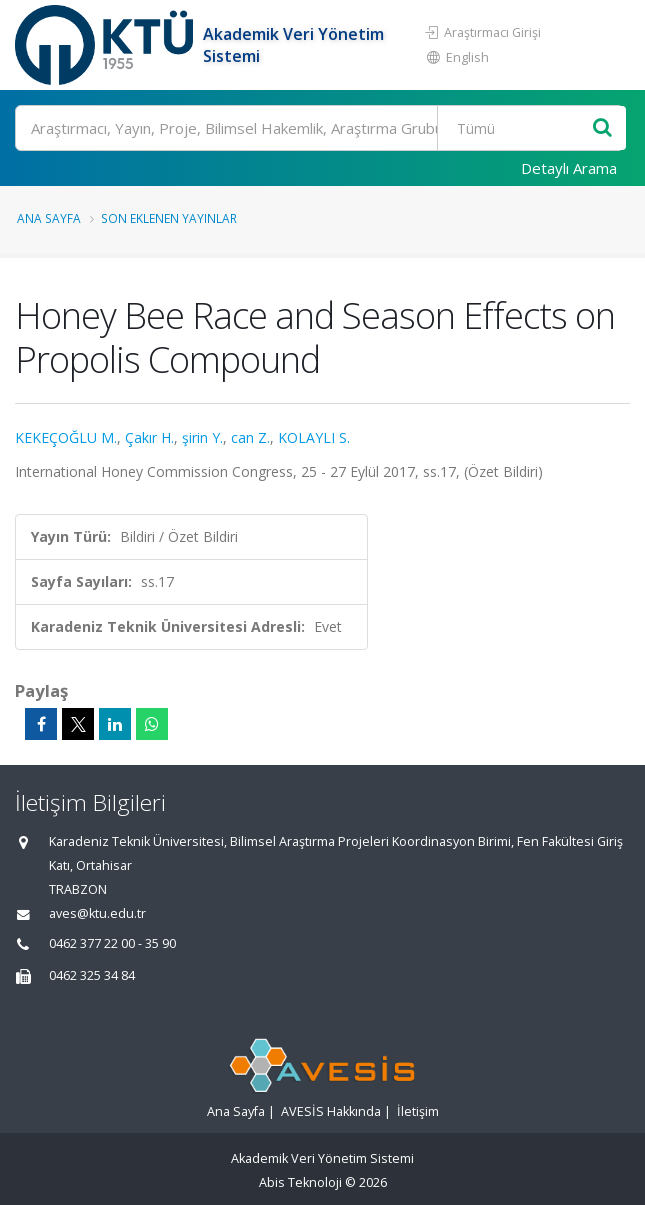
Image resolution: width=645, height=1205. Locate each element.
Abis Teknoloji (300, 1182)
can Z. (250, 437)
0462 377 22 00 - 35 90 (112, 943)
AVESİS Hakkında (331, 1111)
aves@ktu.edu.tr (97, 913)
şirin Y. (202, 437)
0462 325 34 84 (92, 975)
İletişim (418, 1111)
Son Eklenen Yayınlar (169, 218)
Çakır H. (149, 437)
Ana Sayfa (49, 218)
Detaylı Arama (569, 168)
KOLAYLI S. (314, 437)
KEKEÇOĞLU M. (66, 437)
